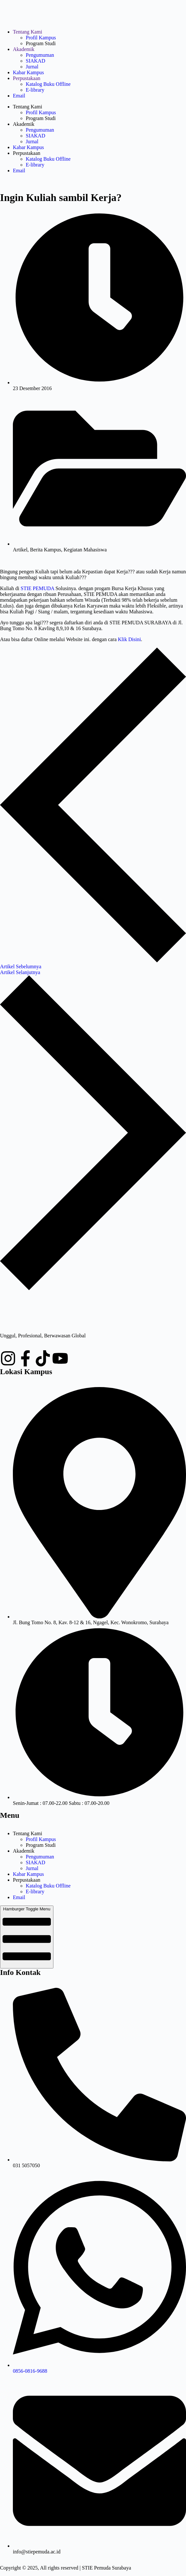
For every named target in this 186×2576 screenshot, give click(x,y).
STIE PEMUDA (36, 588)
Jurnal (32, 66)
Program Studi (41, 43)
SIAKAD (35, 61)
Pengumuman (40, 55)
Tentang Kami (27, 32)
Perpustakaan (26, 78)
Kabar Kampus (28, 72)
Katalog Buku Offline (48, 84)
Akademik (23, 49)
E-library (35, 90)
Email (19, 95)
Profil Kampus (41, 37)
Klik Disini (129, 639)
